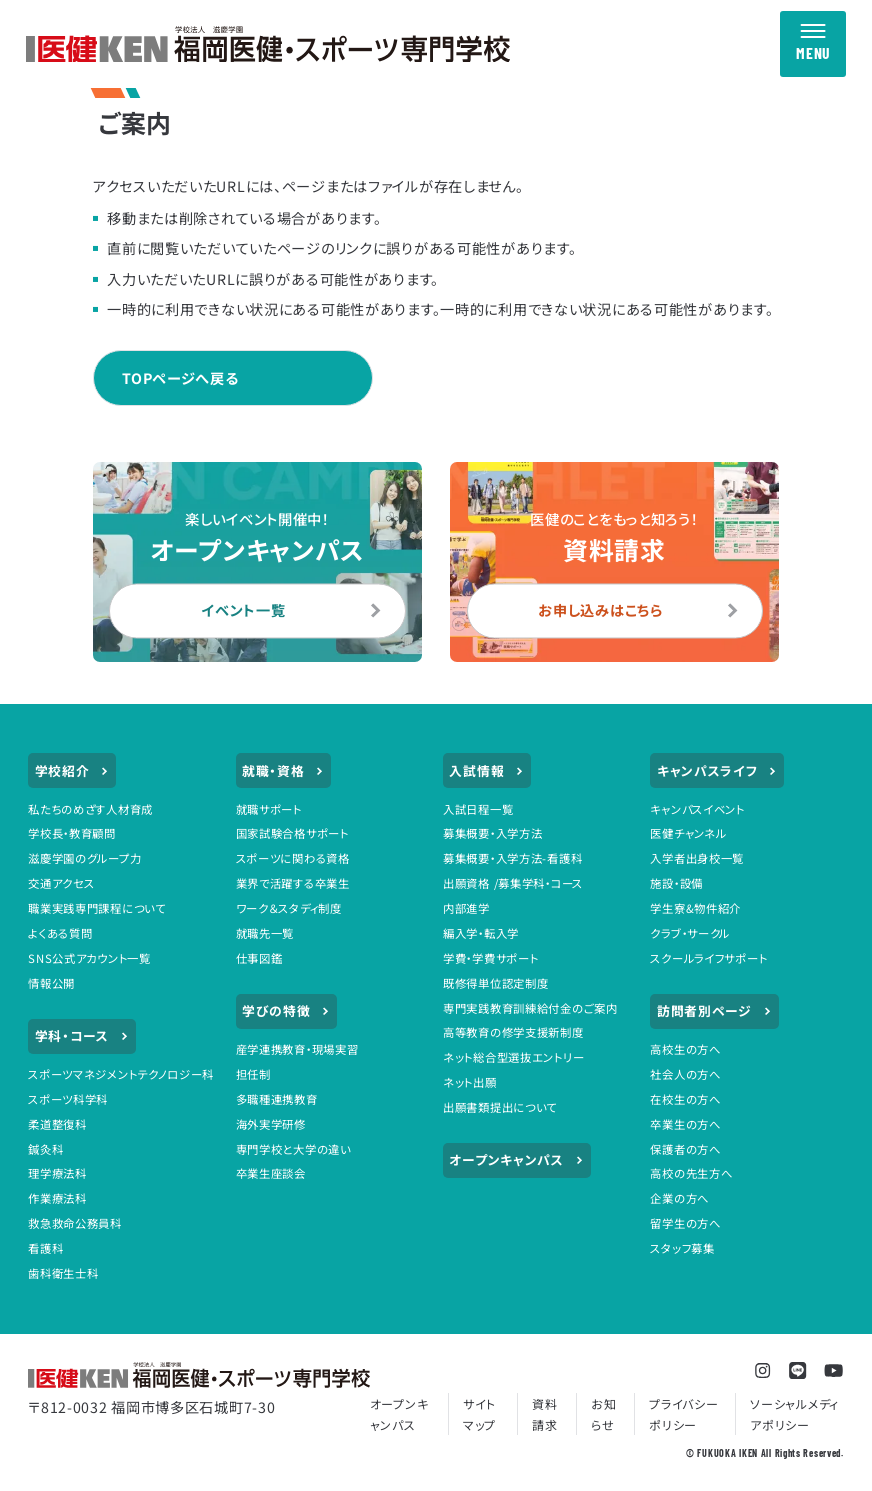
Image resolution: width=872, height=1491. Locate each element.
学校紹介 (72, 771)
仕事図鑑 (259, 958)
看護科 (45, 1248)
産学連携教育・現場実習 (297, 1049)
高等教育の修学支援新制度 (513, 1032)
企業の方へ (679, 1198)
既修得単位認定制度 (495, 983)
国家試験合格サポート (292, 833)
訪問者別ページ (714, 1011)
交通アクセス (61, 883)
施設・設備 (676, 883)
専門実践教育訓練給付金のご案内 (530, 1008)
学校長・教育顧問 (72, 833)
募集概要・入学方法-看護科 (512, 858)
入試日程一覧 (478, 809)
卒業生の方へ (685, 1124)
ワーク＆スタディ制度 (289, 908)
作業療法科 (57, 1198)
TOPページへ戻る (180, 378)
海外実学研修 (271, 1124)
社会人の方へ (685, 1074)
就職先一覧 (265, 933)
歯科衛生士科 (63, 1273)
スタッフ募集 (682, 1248)
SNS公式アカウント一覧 (89, 958)
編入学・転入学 (481, 933)
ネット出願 (470, 1082)
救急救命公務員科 (75, 1223)
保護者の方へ (685, 1149)
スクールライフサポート (708, 958)
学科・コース (82, 1036)
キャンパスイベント (697, 809)
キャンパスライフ (717, 771)
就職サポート (269, 809)
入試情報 (486, 771)
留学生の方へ (685, 1223)
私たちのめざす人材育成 (90, 809)
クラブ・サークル (690, 933)
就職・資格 (283, 771)
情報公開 (51, 983)
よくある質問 (60, 933)
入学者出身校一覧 (697, 858)
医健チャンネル (688, 833)
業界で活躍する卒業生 (293, 883)
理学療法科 (57, 1173)
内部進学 (466, 908)
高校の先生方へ (691, 1173)
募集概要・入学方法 (492, 833)
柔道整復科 (57, 1124)
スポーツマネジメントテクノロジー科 (121, 1074)
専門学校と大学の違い (293, 1149)
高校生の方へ (685, 1049)
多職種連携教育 (277, 1099)
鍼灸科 (45, 1149)
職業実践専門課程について (97, 908)
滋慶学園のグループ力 (84, 858)
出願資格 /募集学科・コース (513, 883)
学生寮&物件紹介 (695, 908)
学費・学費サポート (490, 958)
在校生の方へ (685, 1099)
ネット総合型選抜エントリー (513, 1057)
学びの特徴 (286, 1011)
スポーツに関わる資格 (293, 858)
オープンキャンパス (516, 1160)
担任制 (253, 1074)
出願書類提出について (500, 1107)
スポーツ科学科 (68, 1099)
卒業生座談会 (271, 1173)
